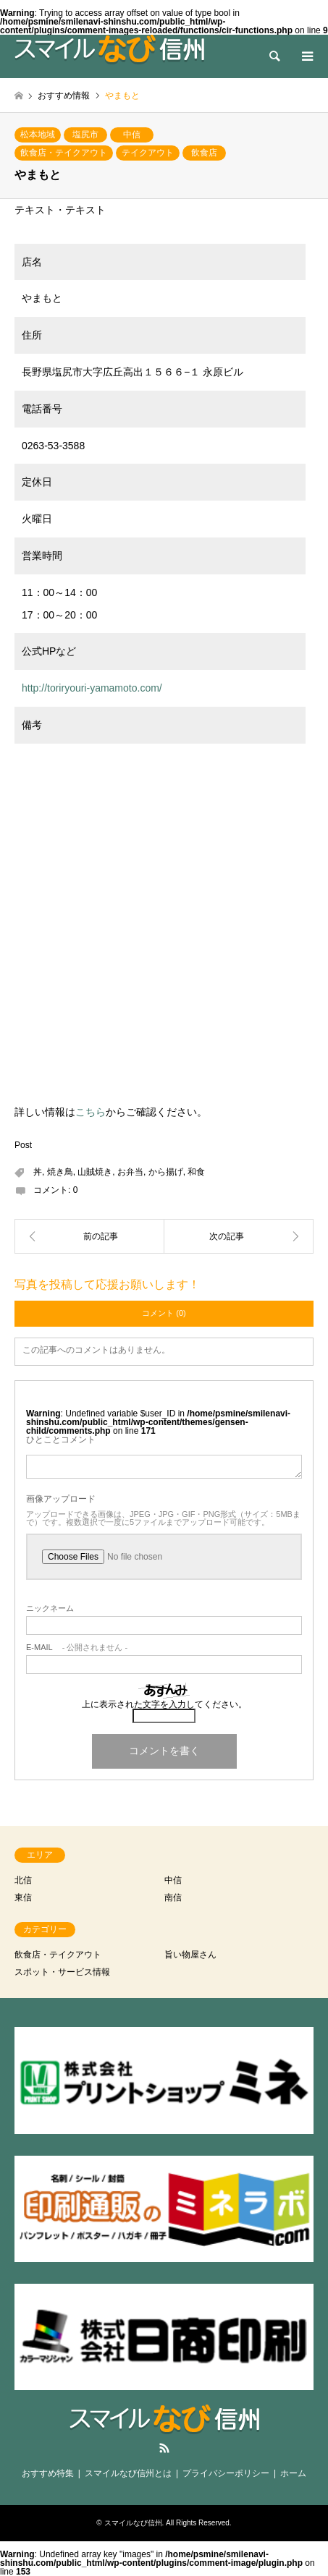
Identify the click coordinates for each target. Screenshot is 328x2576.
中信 (131, 134)
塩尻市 (85, 134)
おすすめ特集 (48, 2473)
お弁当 (130, 1172)
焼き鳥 (60, 1172)
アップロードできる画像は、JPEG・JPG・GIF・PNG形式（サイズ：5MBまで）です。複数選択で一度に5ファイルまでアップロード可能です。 (163, 1518)
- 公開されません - (76, 1648)
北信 (23, 1880)
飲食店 (204, 153)
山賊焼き (94, 1172)
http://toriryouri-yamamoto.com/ (92, 688)
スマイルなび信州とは (128, 2473)
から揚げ (165, 1172)
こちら (90, 1112)
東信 (23, 1897)
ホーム (293, 2473)
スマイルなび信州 (133, 2523)
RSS (164, 2448)
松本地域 (37, 134)
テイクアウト (148, 153)
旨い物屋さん (190, 1955)
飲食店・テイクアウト (63, 153)
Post (23, 1145)
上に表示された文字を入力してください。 (164, 1704)
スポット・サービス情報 (62, 1972)
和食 (196, 1172)
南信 (173, 1897)
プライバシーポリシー (225, 2473)
